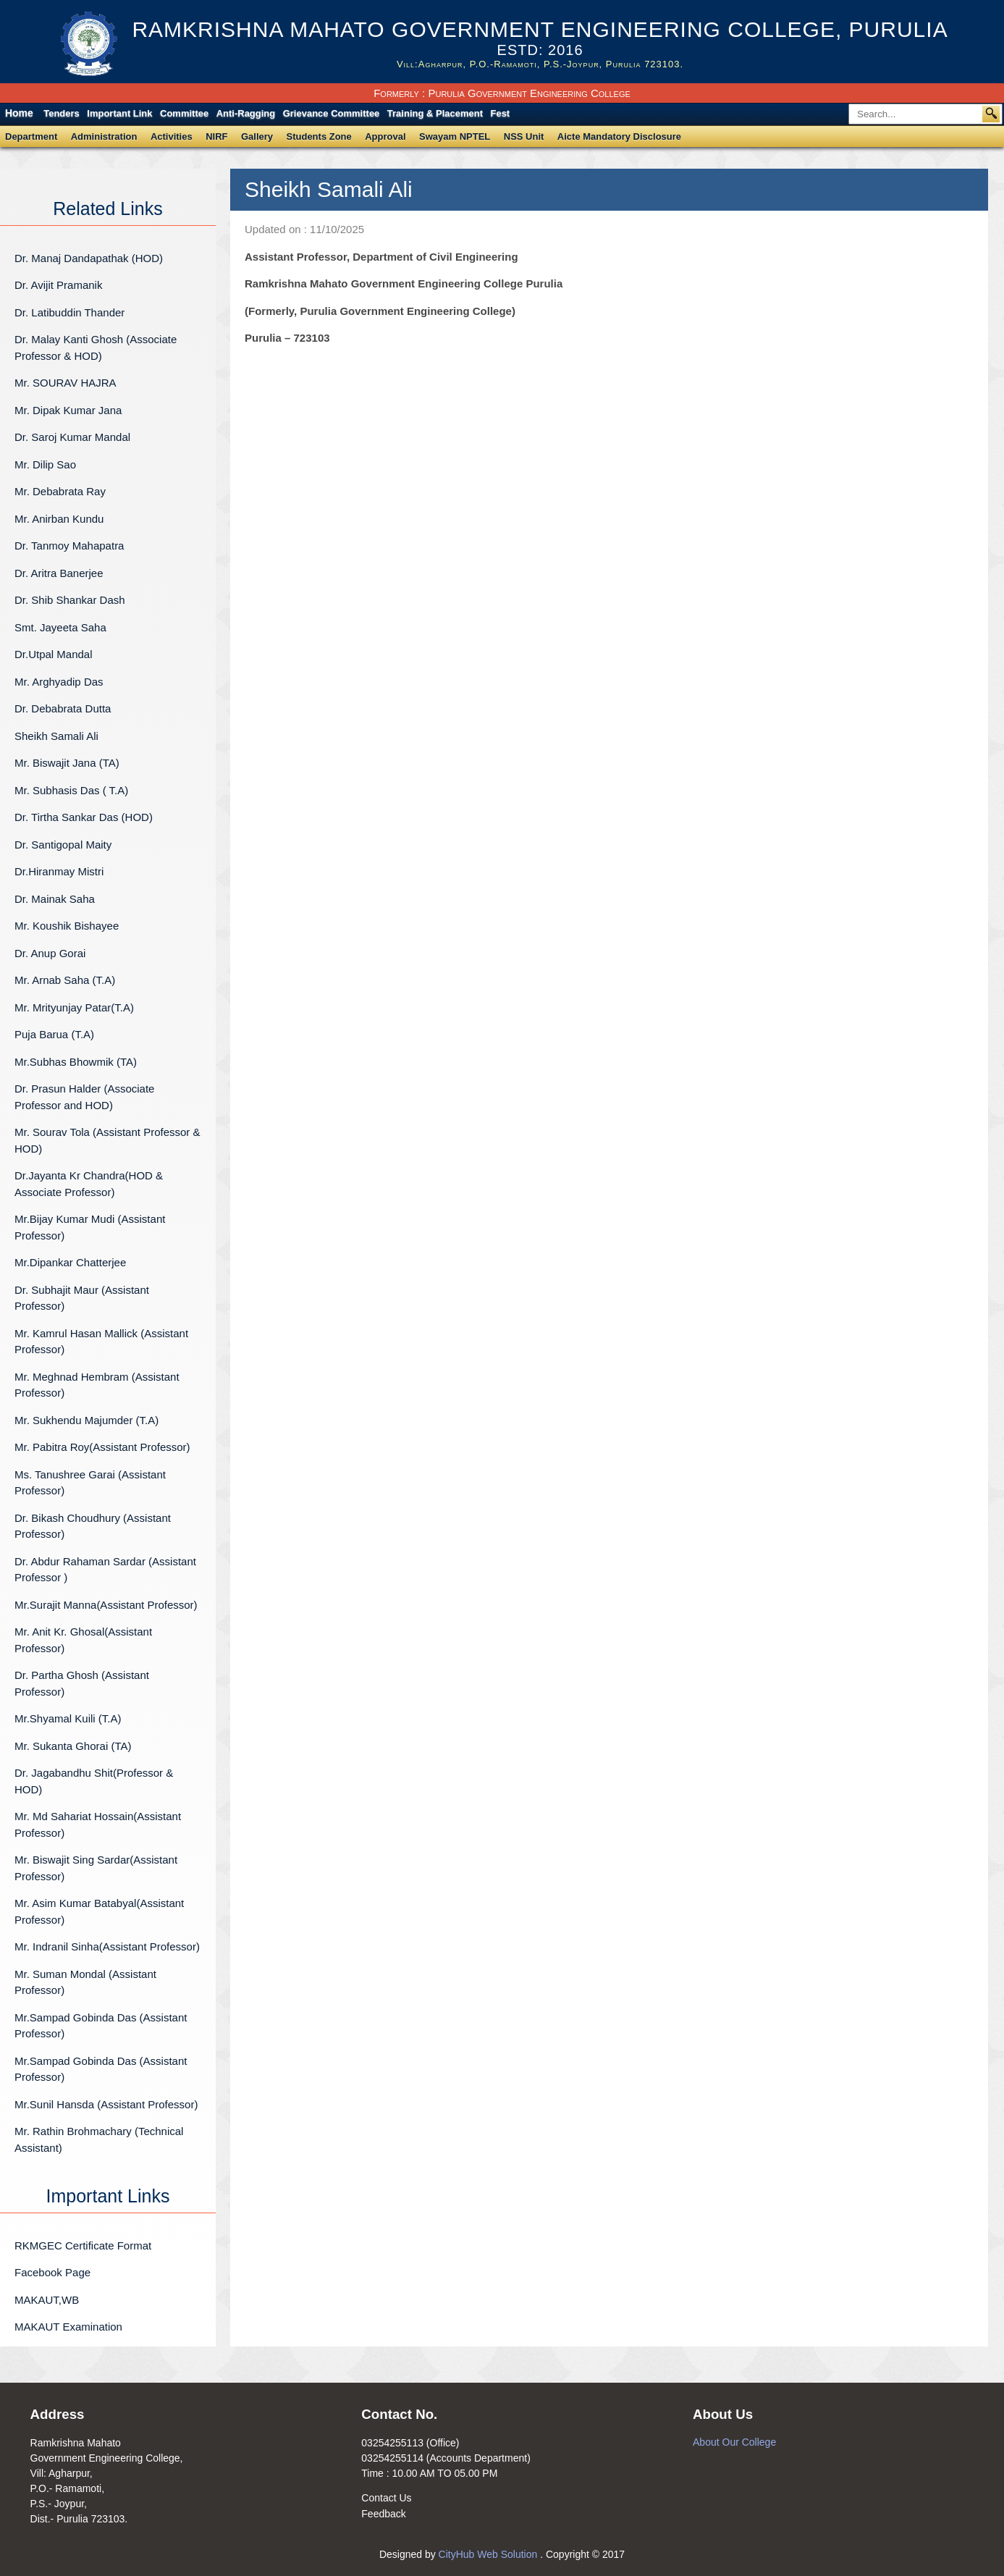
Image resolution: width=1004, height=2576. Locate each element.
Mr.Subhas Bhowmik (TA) (75, 1062)
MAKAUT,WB (46, 2300)
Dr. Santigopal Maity (62, 844)
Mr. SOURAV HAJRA (65, 382)
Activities (172, 136)
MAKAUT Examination (68, 2326)
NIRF (216, 136)
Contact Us (386, 2498)
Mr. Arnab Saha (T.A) (64, 980)
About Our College (734, 2442)
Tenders (61, 113)
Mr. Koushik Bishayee (66, 925)
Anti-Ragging (246, 113)
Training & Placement (435, 113)
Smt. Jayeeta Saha (60, 627)
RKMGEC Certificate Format (82, 2245)
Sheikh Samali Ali (56, 736)
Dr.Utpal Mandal (53, 654)
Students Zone (319, 136)
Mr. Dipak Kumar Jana (68, 410)
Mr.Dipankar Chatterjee (70, 1262)
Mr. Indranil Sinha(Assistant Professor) (107, 1946)
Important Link (119, 113)
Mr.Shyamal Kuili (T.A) (68, 1718)
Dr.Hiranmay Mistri (59, 871)
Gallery (257, 136)
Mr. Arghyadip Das (59, 681)
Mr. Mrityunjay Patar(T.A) (74, 1007)
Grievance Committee (331, 113)
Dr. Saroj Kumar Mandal (72, 437)
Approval (385, 136)
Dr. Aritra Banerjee (59, 573)
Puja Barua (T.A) (54, 1034)
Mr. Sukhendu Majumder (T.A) (86, 1420)
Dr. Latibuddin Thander (69, 312)
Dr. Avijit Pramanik (58, 285)
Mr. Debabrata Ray (99, 491)
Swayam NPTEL (454, 136)
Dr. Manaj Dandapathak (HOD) (88, 258)
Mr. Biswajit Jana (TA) (66, 763)
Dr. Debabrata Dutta (62, 708)
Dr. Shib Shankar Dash (69, 600)
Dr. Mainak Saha (54, 899)
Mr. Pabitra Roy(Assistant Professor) (102, 1447)
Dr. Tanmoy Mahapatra (69, 545)
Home (19, 113)
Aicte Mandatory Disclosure (619, 136)
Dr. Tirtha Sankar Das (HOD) (83, 817)
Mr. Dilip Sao (45, 464)
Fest (500, 113)
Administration (104, 136)
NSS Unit (524, 136)
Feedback (383, 2514)
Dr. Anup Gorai (49, 953)
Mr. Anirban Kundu (59, 519)
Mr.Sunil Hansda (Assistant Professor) (106, 2104)
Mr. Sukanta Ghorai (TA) (72, 1746)
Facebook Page (52, 2272)
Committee (184, 113)
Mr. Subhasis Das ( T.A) (71, 790)
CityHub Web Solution (490, 2554)
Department (31, 136)
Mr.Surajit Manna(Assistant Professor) (106, 1605)
